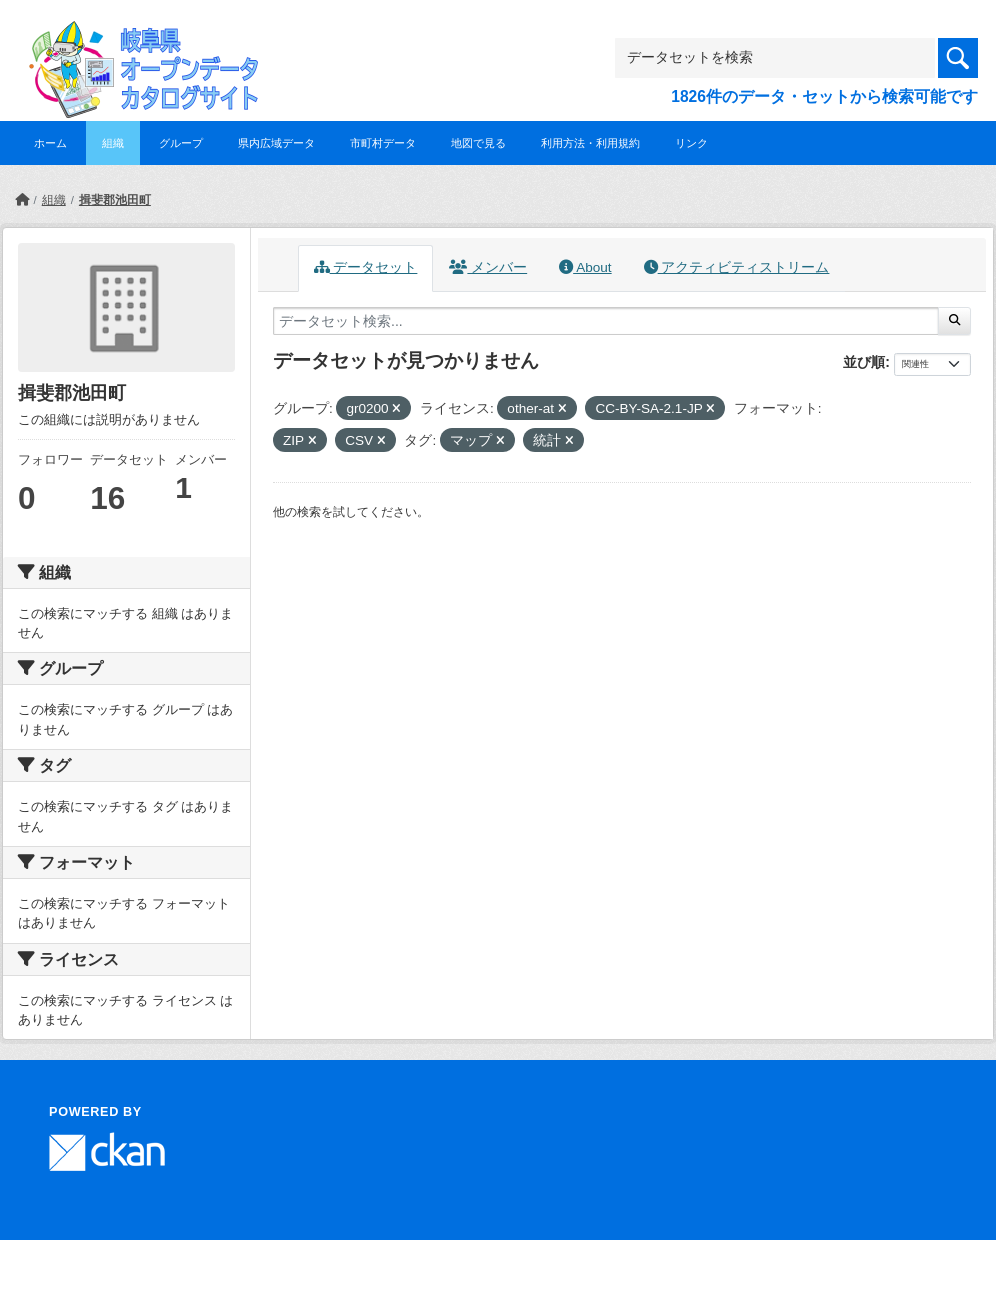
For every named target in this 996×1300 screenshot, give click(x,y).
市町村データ (383, 143)
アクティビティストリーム (737, 267)
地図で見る (478, 143)
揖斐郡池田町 (115, 200)
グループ (181, 143)
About (585, 267)
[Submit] (954, 321)
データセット (366, 267)
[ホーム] (22, 200)
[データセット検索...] (606, 321)
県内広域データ (276, 143)
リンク (691, 143)
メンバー (488, 267)
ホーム (50, 143)
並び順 (864, 362)
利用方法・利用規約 (590, 143)
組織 (113, 143)
